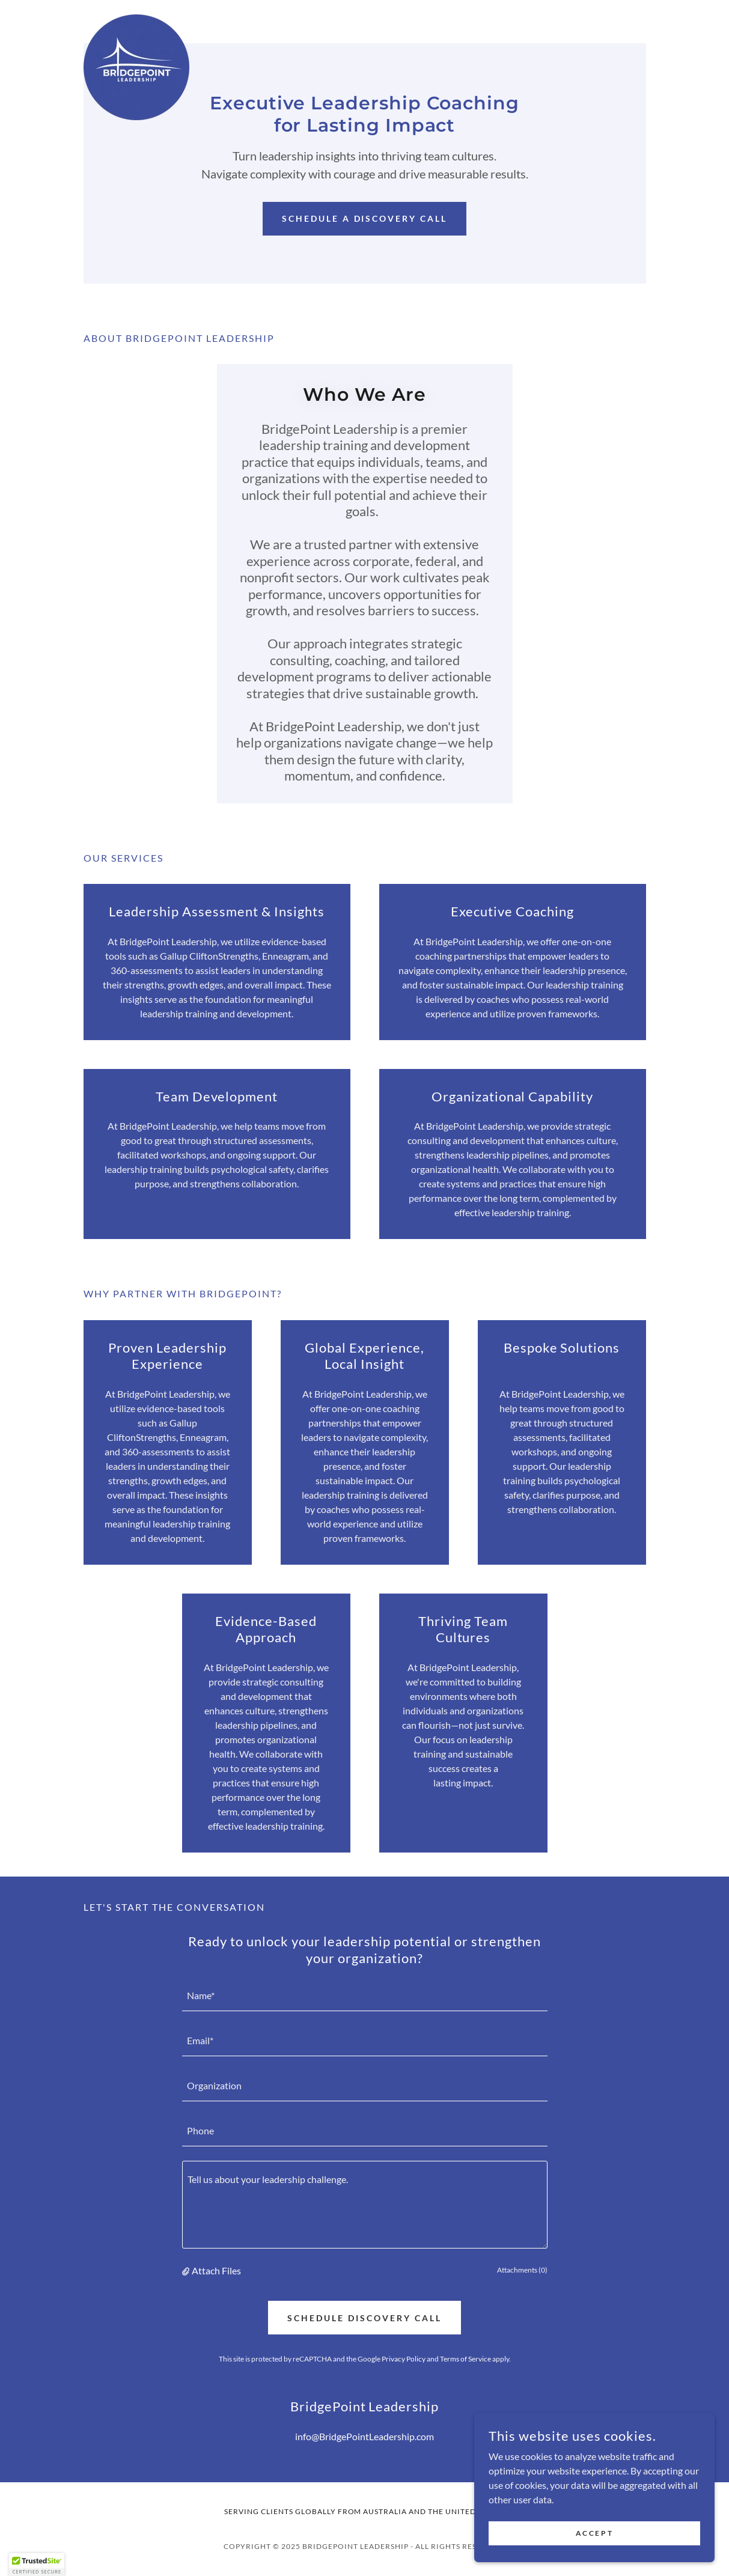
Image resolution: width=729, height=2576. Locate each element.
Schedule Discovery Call (364, 2318)
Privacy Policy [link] (404, 2358)
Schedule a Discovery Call (365, 218)
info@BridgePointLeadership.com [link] (364, 2436)
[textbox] (365, 1996)
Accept (594, 2533)
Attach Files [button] (216, 2270)
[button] (187, 2271)
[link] (136, 19)
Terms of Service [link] (465, 2358)
